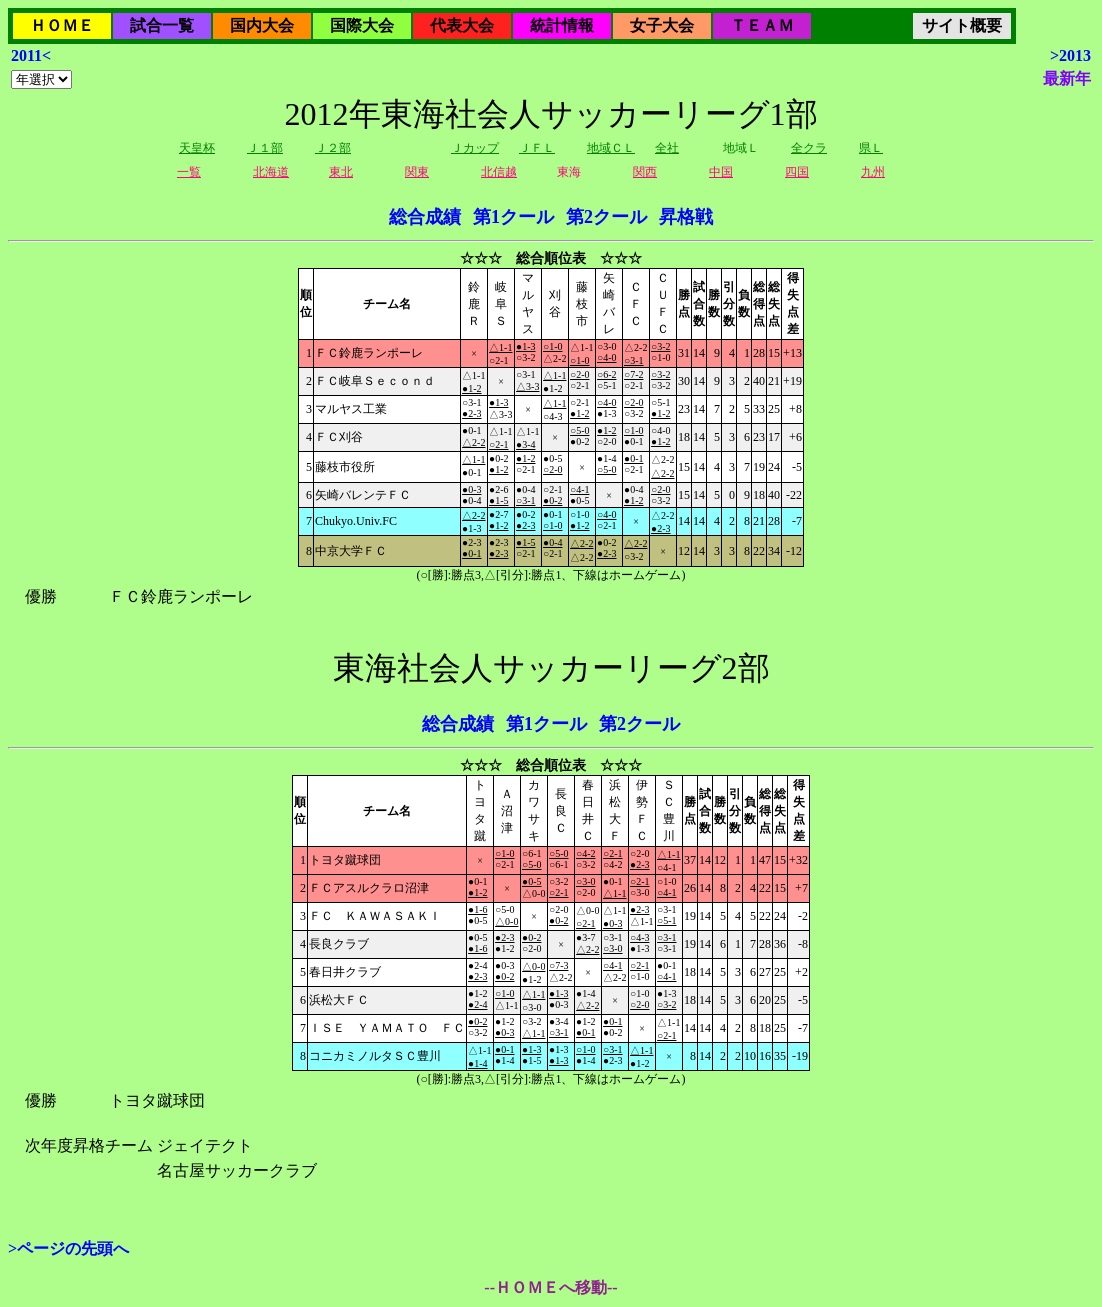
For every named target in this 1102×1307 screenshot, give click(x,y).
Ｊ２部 (333, 148)
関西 (645, 172)
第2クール (606, 217)
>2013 (1070, 55)
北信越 (499, 172)
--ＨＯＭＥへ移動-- (550, 1287)
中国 (721, 172)
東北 (341, 172)
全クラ (809, 148)
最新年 (1067, 78)
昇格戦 (686, 217)
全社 (667, 148)
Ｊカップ (475, 148)
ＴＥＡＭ (762, 25)
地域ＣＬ (611, 148)
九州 (873, 172)
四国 (797, 172)
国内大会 (262, 25)
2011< (31, 55)
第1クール (513, 217)
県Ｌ (871, 148)
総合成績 (425, 217)
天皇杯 (197, 148)
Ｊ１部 (265, 148)
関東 (417, 172)
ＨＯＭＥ (62, 25)
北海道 (271, 172)
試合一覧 (162, 25)
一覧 (189, 172)
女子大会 (662, 25)
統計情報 (562, 25)
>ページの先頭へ (68, 1248)
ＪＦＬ (537, 148)
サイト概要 (962, 25)
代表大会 (462, 25)
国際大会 (362, 25)
